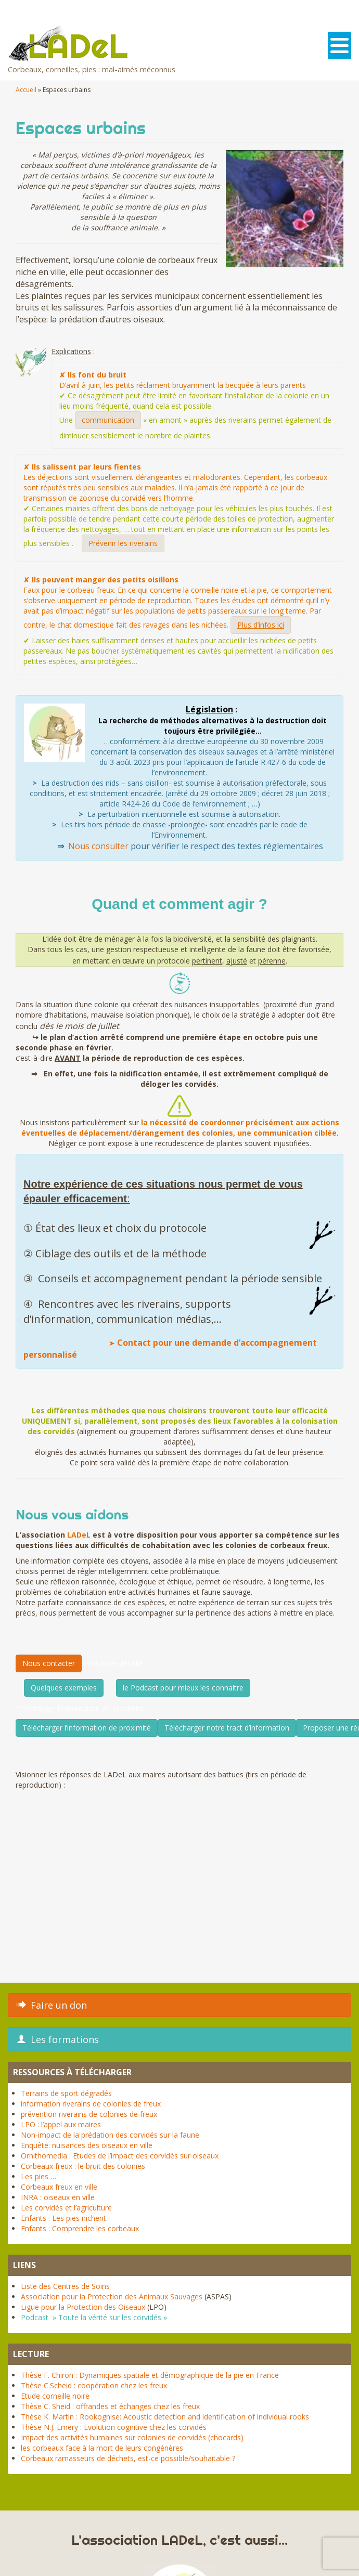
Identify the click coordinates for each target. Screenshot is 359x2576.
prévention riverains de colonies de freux (89, 2114)
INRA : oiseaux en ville (58, 2197)
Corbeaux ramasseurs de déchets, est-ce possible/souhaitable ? (128, 2458)
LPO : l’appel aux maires (61, 2124)
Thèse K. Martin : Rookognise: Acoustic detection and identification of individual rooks (165, 2417)
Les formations (58, 2039)
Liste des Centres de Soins (65, 2286)
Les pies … (38, 2176)
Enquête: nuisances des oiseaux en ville (86, 2145)
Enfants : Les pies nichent (63, 2218)
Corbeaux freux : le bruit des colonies (83, 2166)
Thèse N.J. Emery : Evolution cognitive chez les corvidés (114, 2427)
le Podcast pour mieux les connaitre (183, 1688)
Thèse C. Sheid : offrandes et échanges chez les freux (110, 2406)
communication (108, 420)
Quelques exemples (64, 1688)
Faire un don (52, 2005)
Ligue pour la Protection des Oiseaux (83, 2307)
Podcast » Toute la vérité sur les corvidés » (94, 2317)
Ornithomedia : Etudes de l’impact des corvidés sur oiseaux (120, 2156)
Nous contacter (48, 1663)
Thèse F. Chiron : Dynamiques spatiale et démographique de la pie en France (150, 2375)
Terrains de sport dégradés (66, 2093)
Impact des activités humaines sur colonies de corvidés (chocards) (132, 2437)
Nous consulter (98, 846)
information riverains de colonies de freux (91, 2104)
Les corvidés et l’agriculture (66, 2208)
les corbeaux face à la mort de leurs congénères (102, 2448)
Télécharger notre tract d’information (226, 1728)
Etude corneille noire (55, 2396)
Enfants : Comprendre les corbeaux (80, 2228)
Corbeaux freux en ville (59, 2187)
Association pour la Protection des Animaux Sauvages (111, 2296)
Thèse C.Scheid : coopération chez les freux (94, 2385)
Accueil (26, 89)
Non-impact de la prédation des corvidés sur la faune (110, 2135)
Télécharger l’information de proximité (86, 1728)
